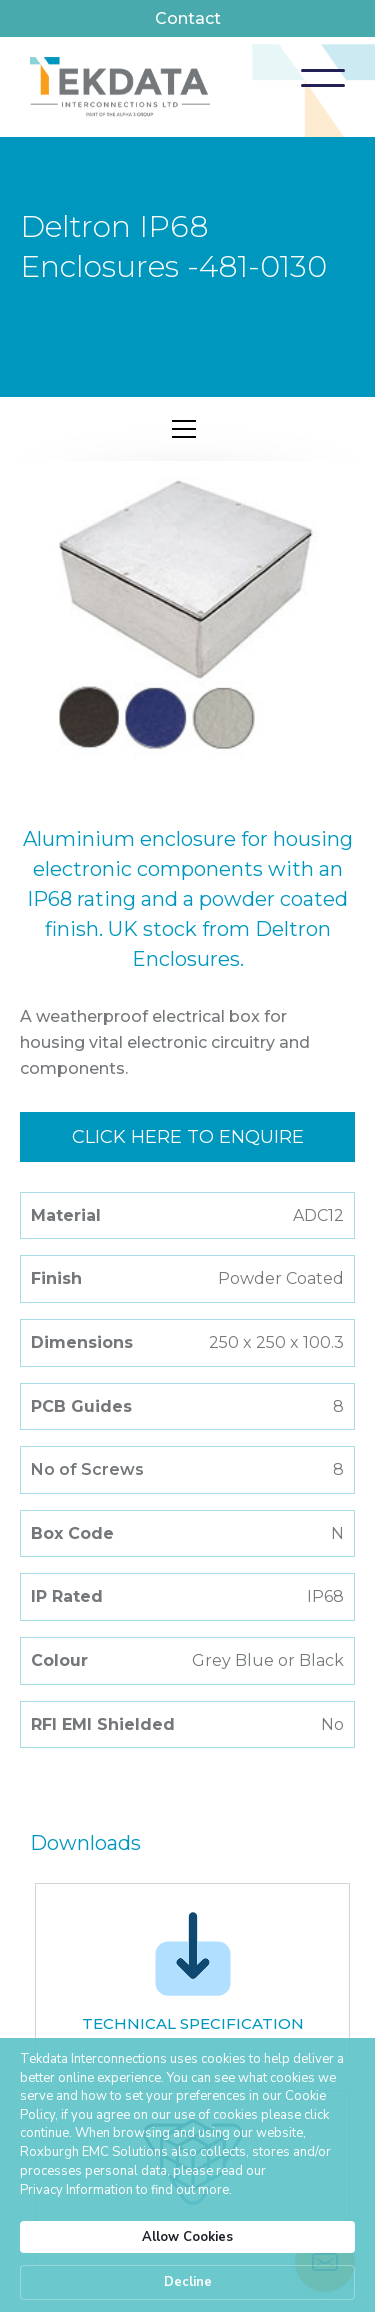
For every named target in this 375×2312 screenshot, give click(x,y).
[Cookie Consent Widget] (187, 2175)
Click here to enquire (188, 1137)
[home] (120, 87)
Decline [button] (188, 2282)
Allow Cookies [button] (187, 2237)
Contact (188, 18)
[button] (323, 78)
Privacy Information (76, 2190)
